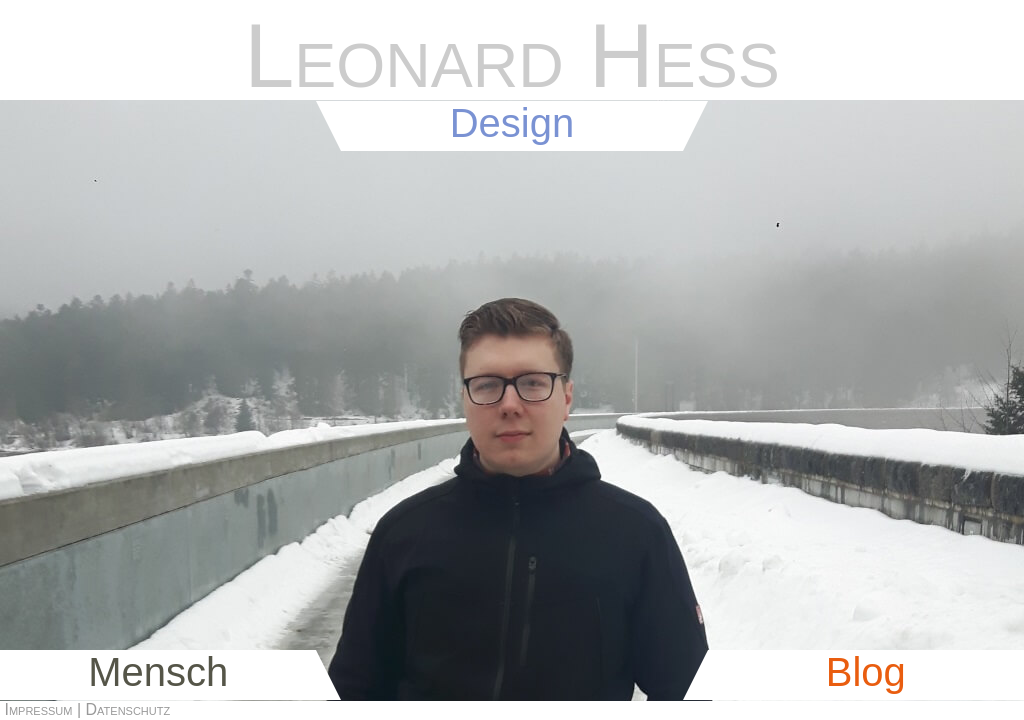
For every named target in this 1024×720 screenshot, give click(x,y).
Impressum (38, 709)
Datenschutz (128, 709)
